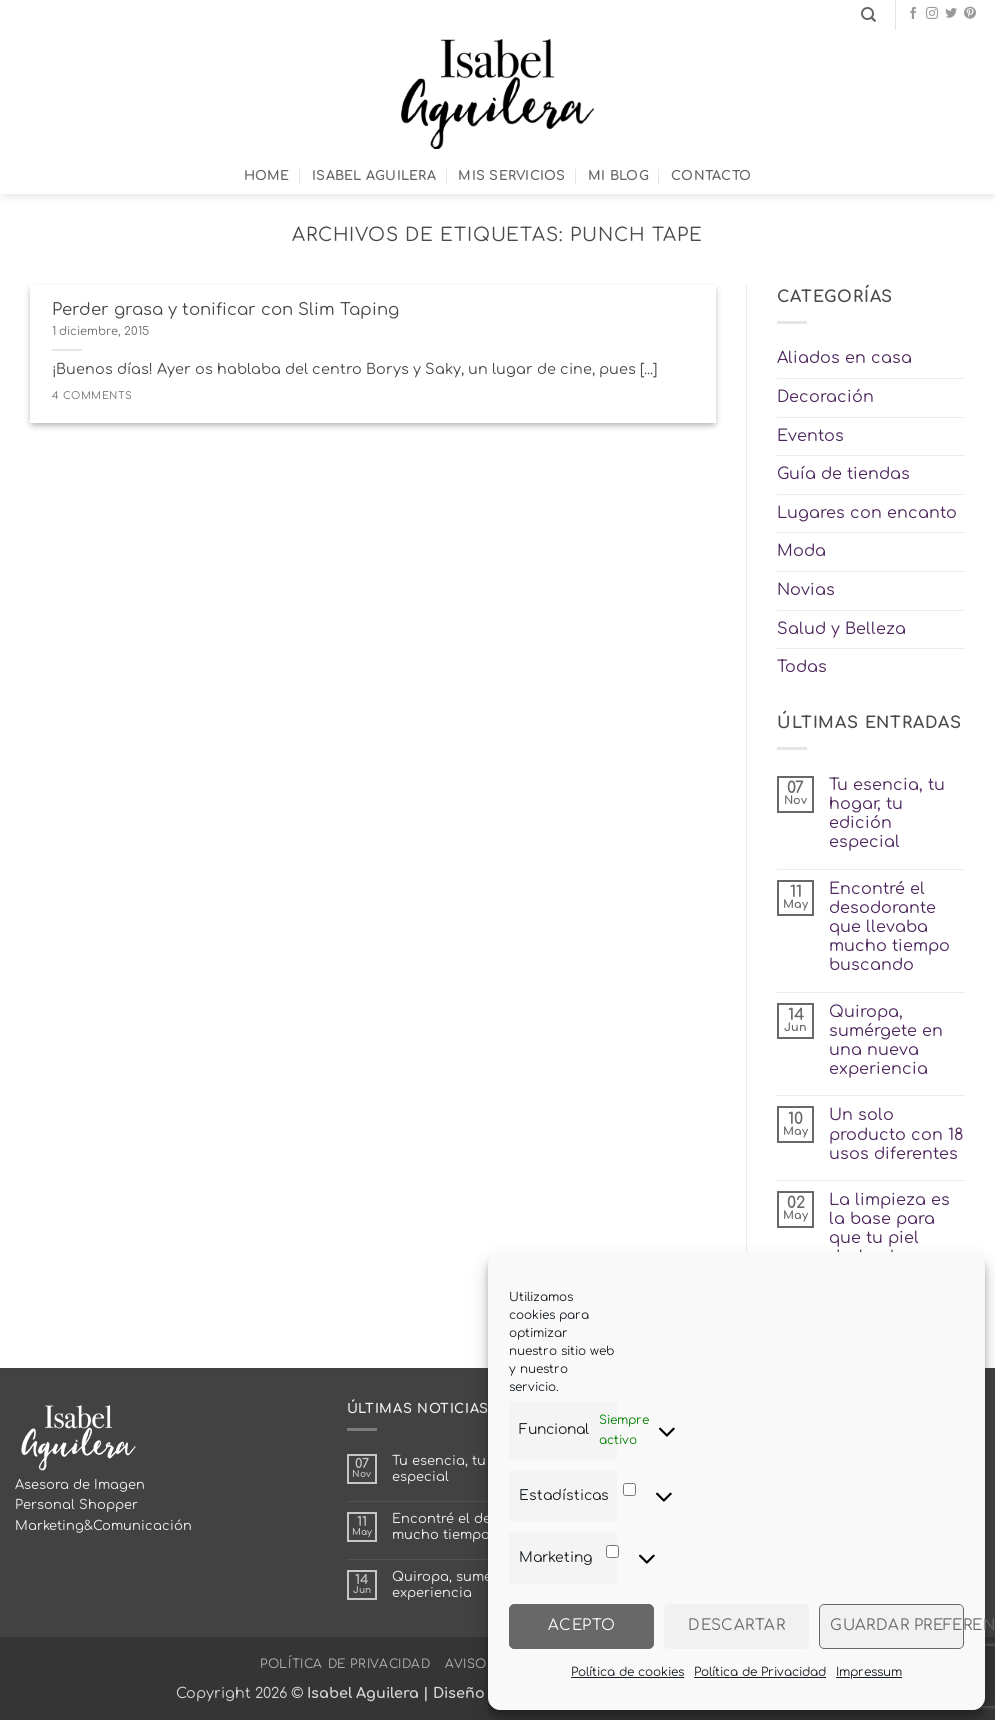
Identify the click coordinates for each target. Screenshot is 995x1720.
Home (267, 176)
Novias (806, 590)
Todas (802, 667)
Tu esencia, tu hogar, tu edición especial (887, 814)
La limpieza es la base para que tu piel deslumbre (889, 1229)
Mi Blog (618, 176)
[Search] (868, 15)
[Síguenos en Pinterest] (970, 14)
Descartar (736, 1625)
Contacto (711, 176)
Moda (801, 551)
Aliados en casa (844, 358)
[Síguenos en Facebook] (913, 14)
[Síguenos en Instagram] (932, 14)
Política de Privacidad (760, 1672)
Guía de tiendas (843, 474)
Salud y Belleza (841, 629)
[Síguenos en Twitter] (951, 14)
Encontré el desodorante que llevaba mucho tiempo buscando (889, 927)
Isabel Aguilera (374, 176)
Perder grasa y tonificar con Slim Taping (225, 309)
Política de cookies (627, 1672)
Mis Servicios (511, 176)
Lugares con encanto (867, 513)
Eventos (810, 436)
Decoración (825, 397)
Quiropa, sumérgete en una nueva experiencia (886, 1041)
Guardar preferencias (897, 1625)
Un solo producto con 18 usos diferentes (896, 1134)
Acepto (582, 1625)
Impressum (869, 1672)
